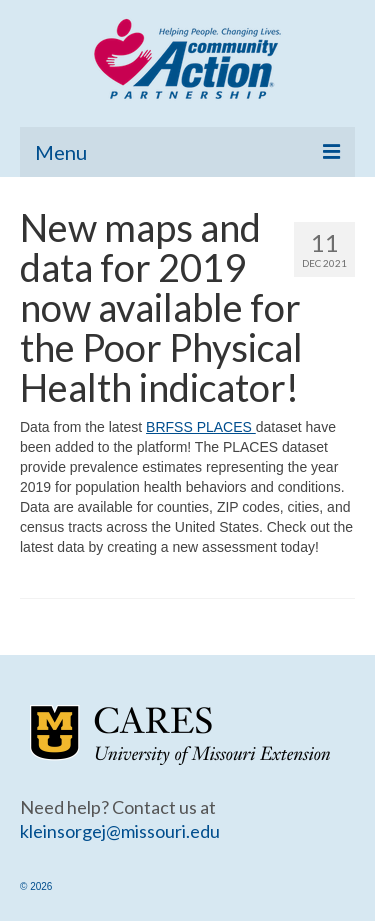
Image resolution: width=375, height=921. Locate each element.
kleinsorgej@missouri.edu (120, 831)
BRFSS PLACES (201, 427)
